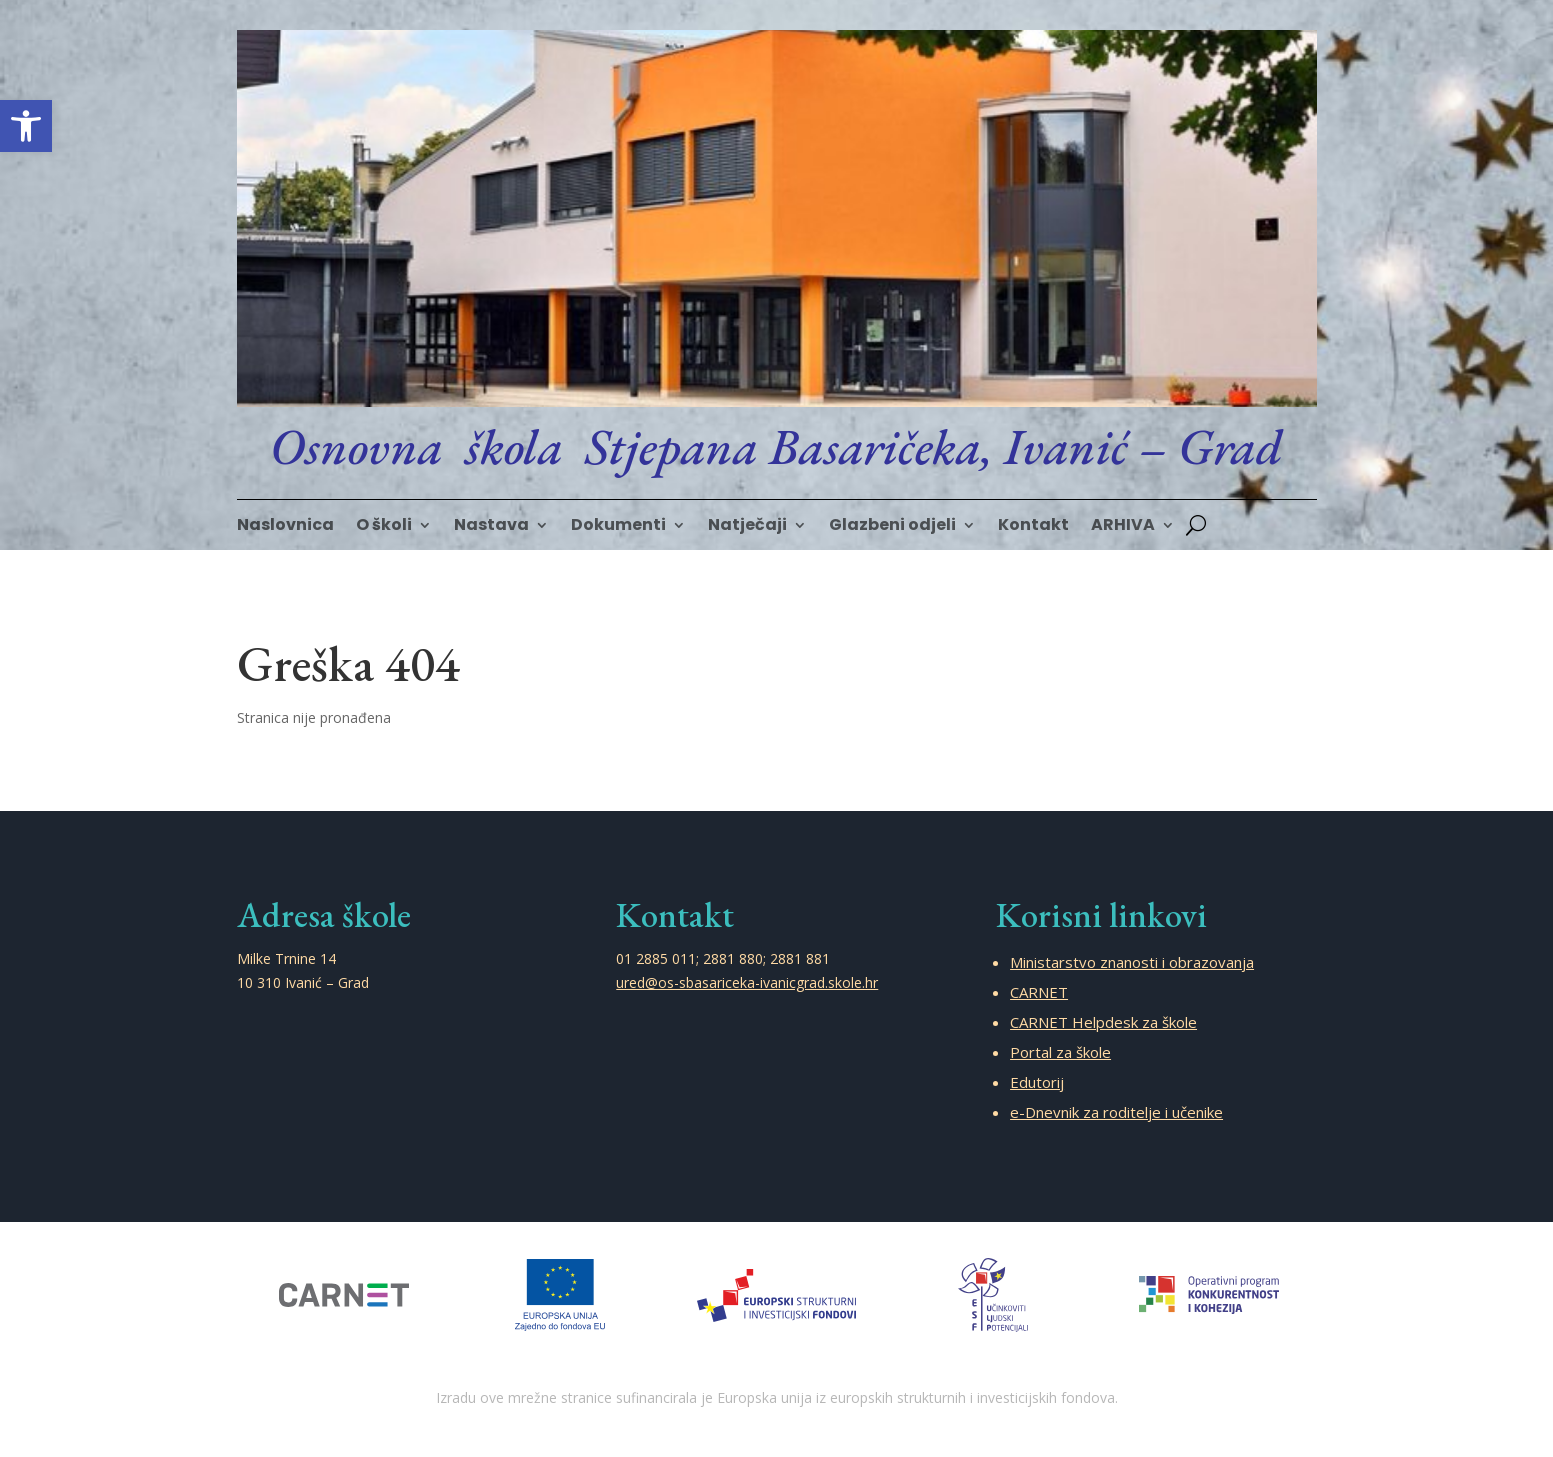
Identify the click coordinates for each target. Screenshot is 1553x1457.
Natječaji (747, 527)
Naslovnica (285, 527)
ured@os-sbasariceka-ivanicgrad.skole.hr (747, 982)
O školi (384, 527)
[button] (26, 126)
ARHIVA (1123, 527)
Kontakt (1033, 527)
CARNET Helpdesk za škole (1103, 1022)
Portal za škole (1060, 1052)
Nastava (491, 527)
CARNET (1039, 992)
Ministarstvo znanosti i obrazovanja (1132, 962)
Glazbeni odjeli (892, 527)
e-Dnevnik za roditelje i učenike (1116, 1112)
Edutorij (1037, 1082)
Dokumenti (618, 527)
